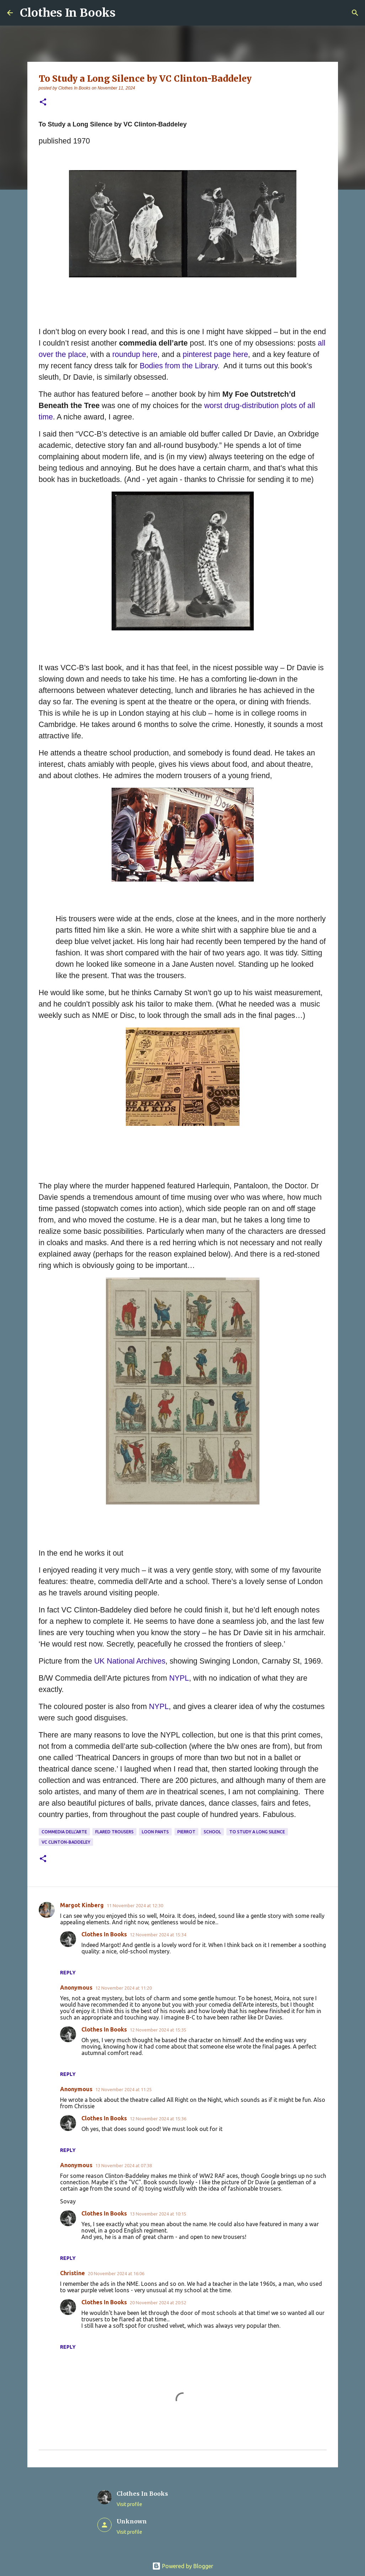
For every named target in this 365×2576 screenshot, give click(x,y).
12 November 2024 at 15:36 (158, 2118)
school (212, 1831)
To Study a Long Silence (257, 1831)
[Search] (355, 12)
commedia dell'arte (64, 1831)
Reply (68, 1972)
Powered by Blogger (182, 2566)
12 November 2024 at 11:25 (123, 2089)
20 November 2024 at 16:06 (116, 2273)
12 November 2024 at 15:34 (158, 1934)
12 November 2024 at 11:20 (123, 1987)
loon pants (155, 1831)
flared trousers (114, 1831)
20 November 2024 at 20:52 (158, 2302)
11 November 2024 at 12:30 (135, 1905)
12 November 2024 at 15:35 (158, 2029)
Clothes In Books (68, 13)
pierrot (186, 1831)
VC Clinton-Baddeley (66, 1842)
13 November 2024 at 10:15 (158, 2213)
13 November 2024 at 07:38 (123, 2165)
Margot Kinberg (82, 1905)
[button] (43, 102)
